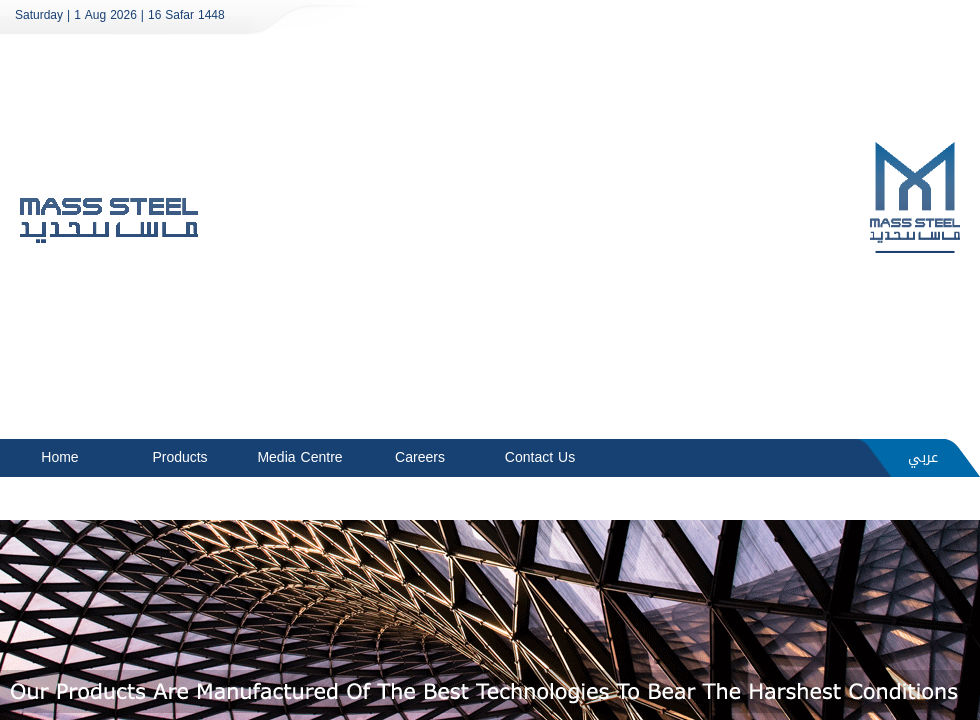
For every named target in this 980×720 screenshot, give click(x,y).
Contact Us (540, 457)
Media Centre (299, 457)
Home (59, 457)
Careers (420, 457)
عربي (923, 457)
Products (179, 457)
